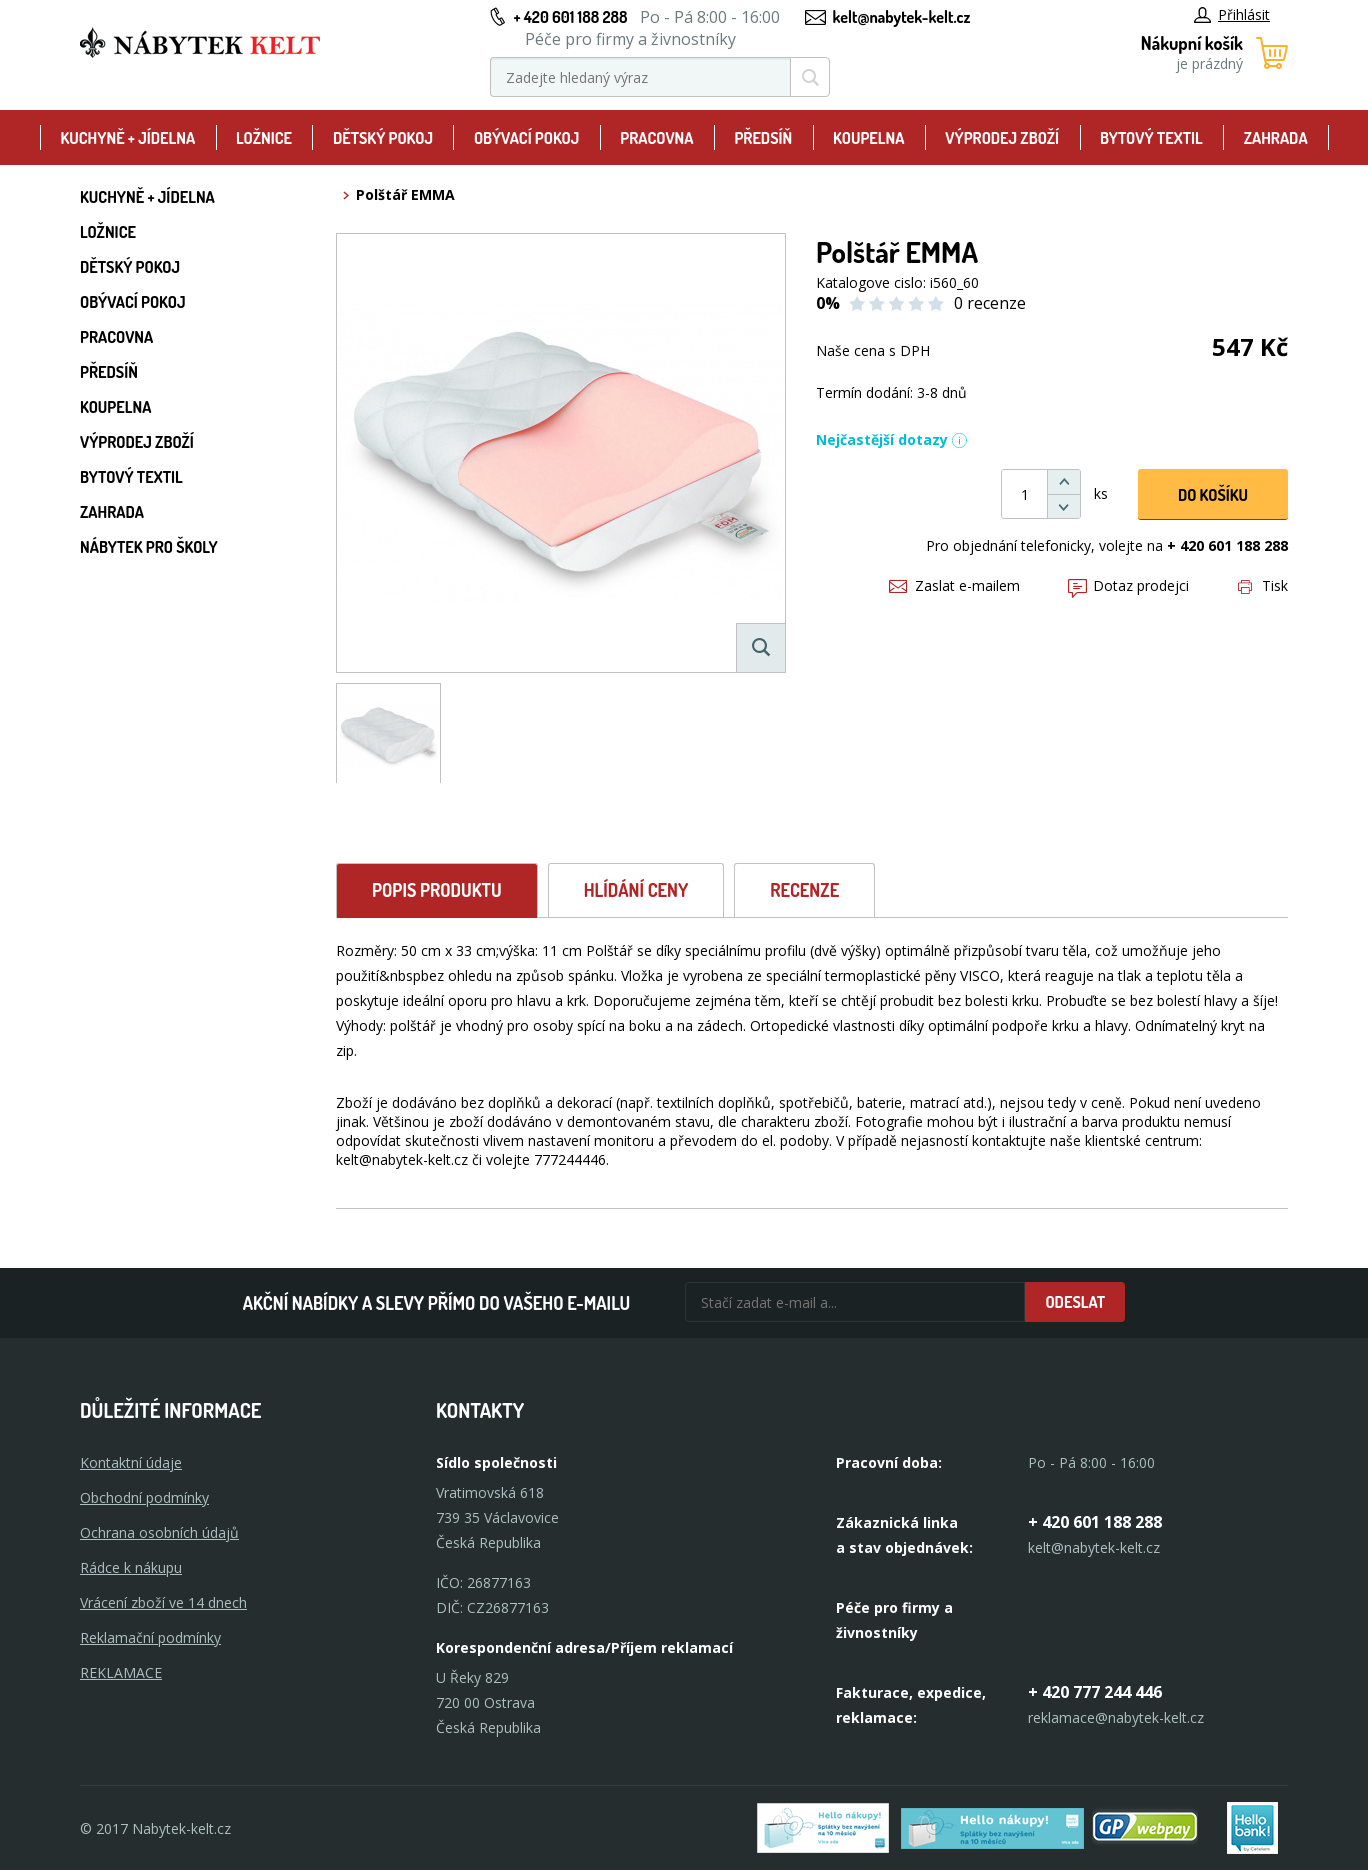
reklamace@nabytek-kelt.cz (1116, 1717)
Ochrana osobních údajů (159, 1532)
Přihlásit (1232, 14)
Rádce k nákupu (131, 1567)
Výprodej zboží (1002, 138)
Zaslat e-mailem (954, 585)
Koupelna (868, 138)
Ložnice (264, 138)
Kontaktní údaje (131, 1462)
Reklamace (121, 1672)
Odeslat (1075, 1302)
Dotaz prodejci (1128, 585)
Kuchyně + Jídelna (127, 138)
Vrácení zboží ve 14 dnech (163, 1602)
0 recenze (990, 303)
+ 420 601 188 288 (570, 17)
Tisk (1263, 585)
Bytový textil (1151, 138)
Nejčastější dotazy (892, 439)
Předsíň (763, 138)
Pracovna (656, 138)
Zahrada (1276, 138)
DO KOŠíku (1213, 495)
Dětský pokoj (383, 138)
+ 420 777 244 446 (1095, 1692)
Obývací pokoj (527, 138)
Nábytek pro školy (149, 547)
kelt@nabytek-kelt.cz (902, 17)
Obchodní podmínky (144, 1497)
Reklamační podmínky (150, 1637)
